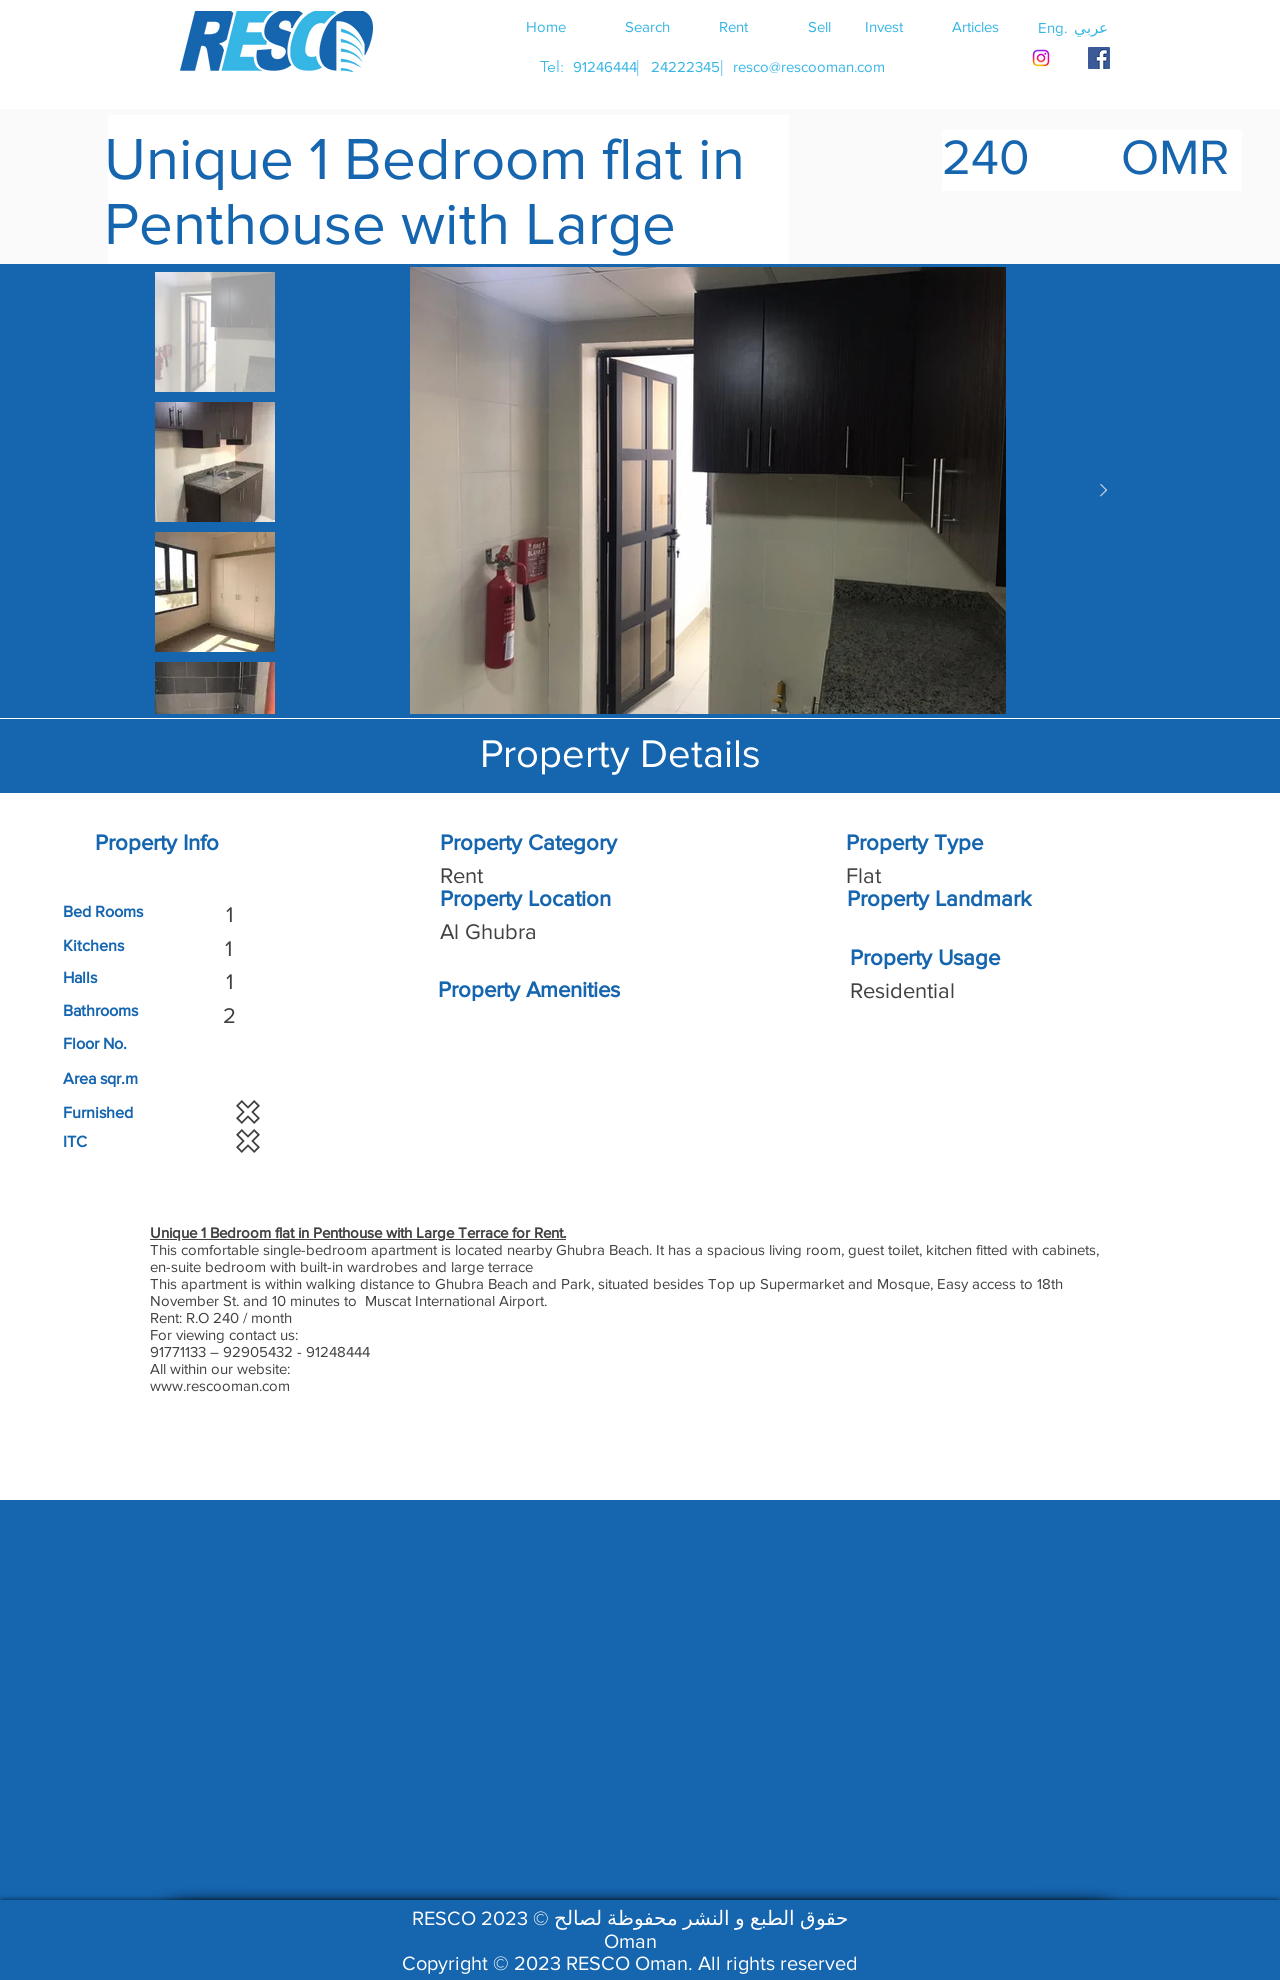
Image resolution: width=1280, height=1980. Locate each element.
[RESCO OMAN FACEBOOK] (1099, 58)
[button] (1091, 27)
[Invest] (884, 26)
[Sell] (819, 26)
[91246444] (604, 66)
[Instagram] (1041, 58)
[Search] (647, 26)
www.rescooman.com (220, 1385)
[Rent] (733, 26)
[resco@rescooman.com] (809, 66)
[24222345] (685, 66)
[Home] (546, 26)
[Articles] (975, 26)
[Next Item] (1103, 491)
